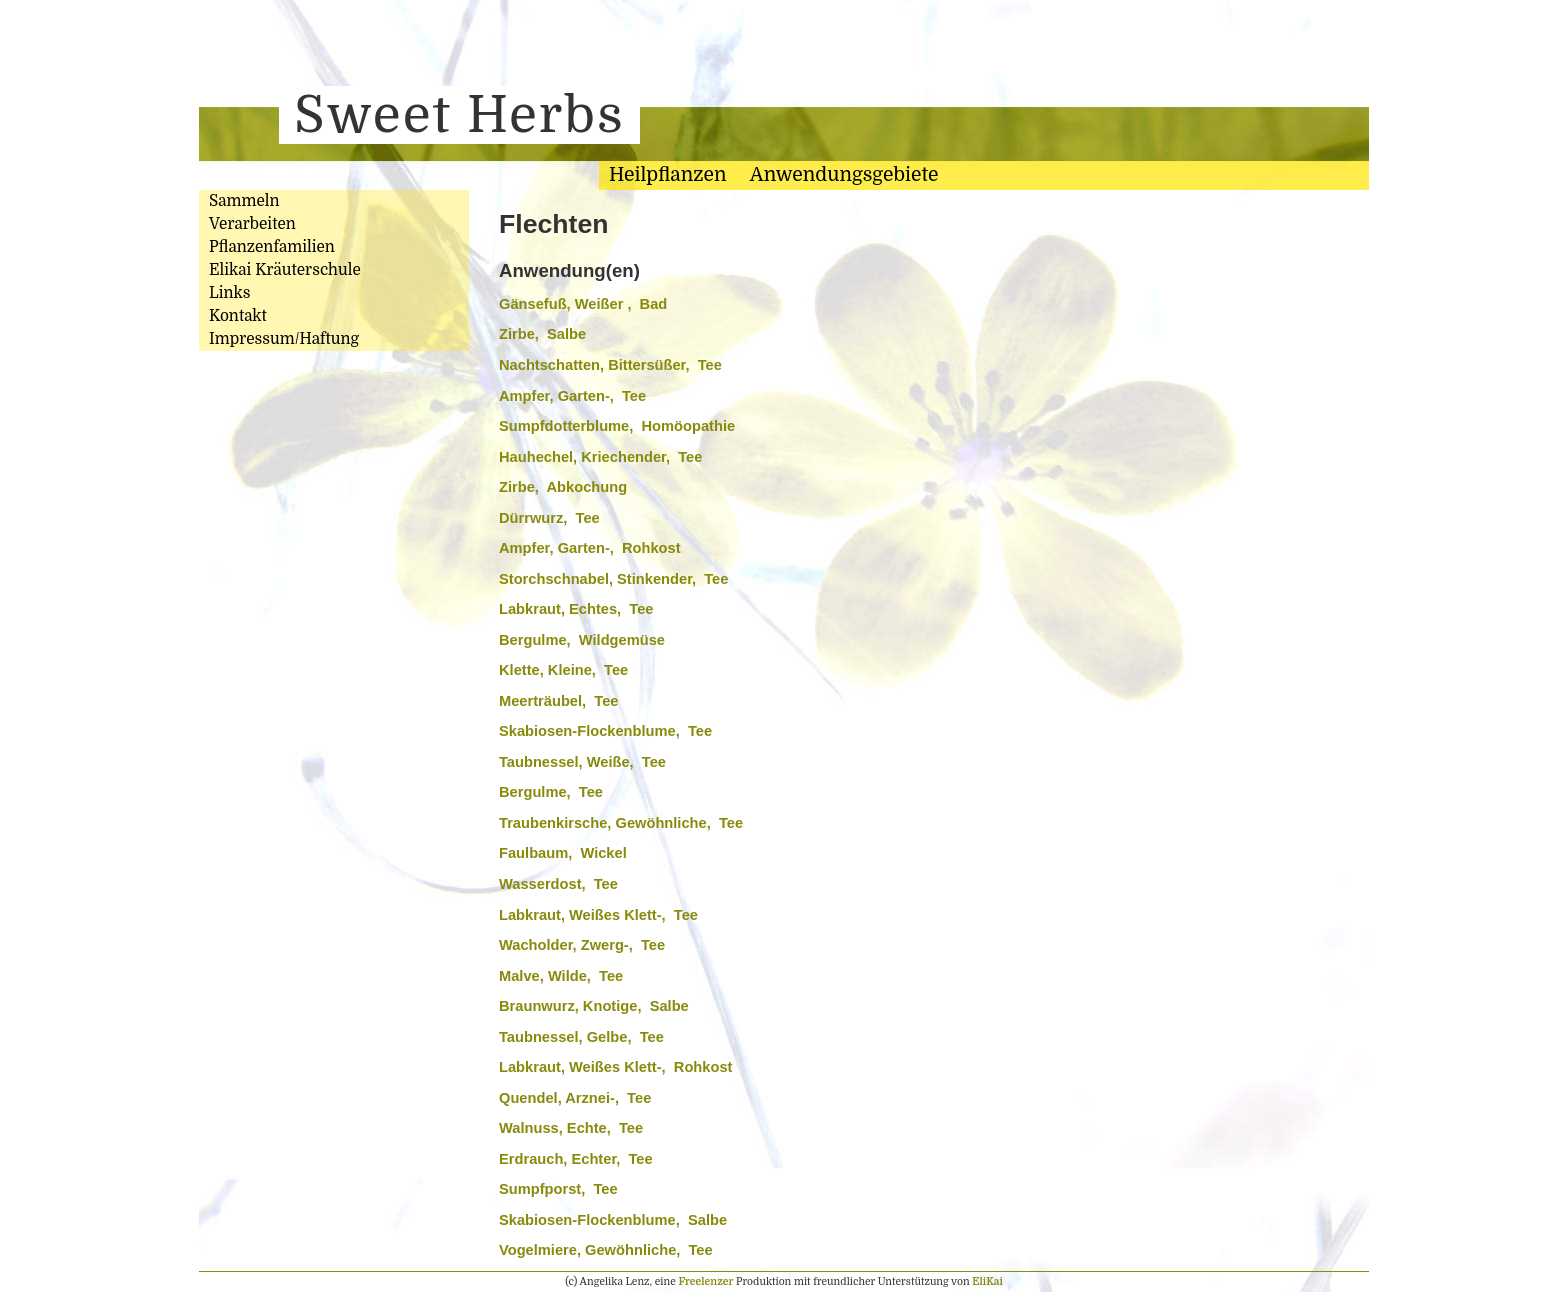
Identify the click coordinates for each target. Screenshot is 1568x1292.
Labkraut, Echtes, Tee (576, 609)
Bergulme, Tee (551, 792)
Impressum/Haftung (284, 339)
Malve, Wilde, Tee (561, 976)
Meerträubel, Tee (558, 701)
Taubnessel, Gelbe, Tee (581, 1037)
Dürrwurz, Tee (549, 518)
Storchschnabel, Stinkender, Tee (613, 579)
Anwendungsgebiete (844, 175)
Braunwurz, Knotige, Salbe (594, 1006)
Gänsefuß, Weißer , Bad (583, 304)
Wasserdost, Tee (558, 884)
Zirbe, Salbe (542, 334)
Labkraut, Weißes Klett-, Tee (598, 915)
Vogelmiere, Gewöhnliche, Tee (606, 1250)
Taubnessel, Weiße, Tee (582, 762)
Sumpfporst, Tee (558, 1189)
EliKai (987, 1281)
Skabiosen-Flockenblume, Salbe (613, 1220)
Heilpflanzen (668, 175)
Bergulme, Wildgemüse (582, 640)
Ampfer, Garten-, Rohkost (590, 548)
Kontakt (238, 316)
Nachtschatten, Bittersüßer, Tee (610, 365)
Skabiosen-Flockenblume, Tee (605, 731)
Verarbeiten (252, 224)
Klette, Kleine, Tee (563, 670)
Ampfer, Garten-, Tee (572, 396)
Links (229, 293)
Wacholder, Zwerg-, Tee (582, 945)
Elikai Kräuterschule (285, 270)
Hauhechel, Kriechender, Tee (600, 457)
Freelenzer (705, 1281)
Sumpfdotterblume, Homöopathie (617, 426)
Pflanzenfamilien (272, 247)
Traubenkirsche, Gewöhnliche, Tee (621, 823)
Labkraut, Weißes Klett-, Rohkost (615, 1067)
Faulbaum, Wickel (563, 853)
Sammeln (244, 201)
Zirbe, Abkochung (563, 487)
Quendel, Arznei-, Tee (575, 1098)
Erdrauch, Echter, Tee (576, 1159)
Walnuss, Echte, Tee (571, 1128)
